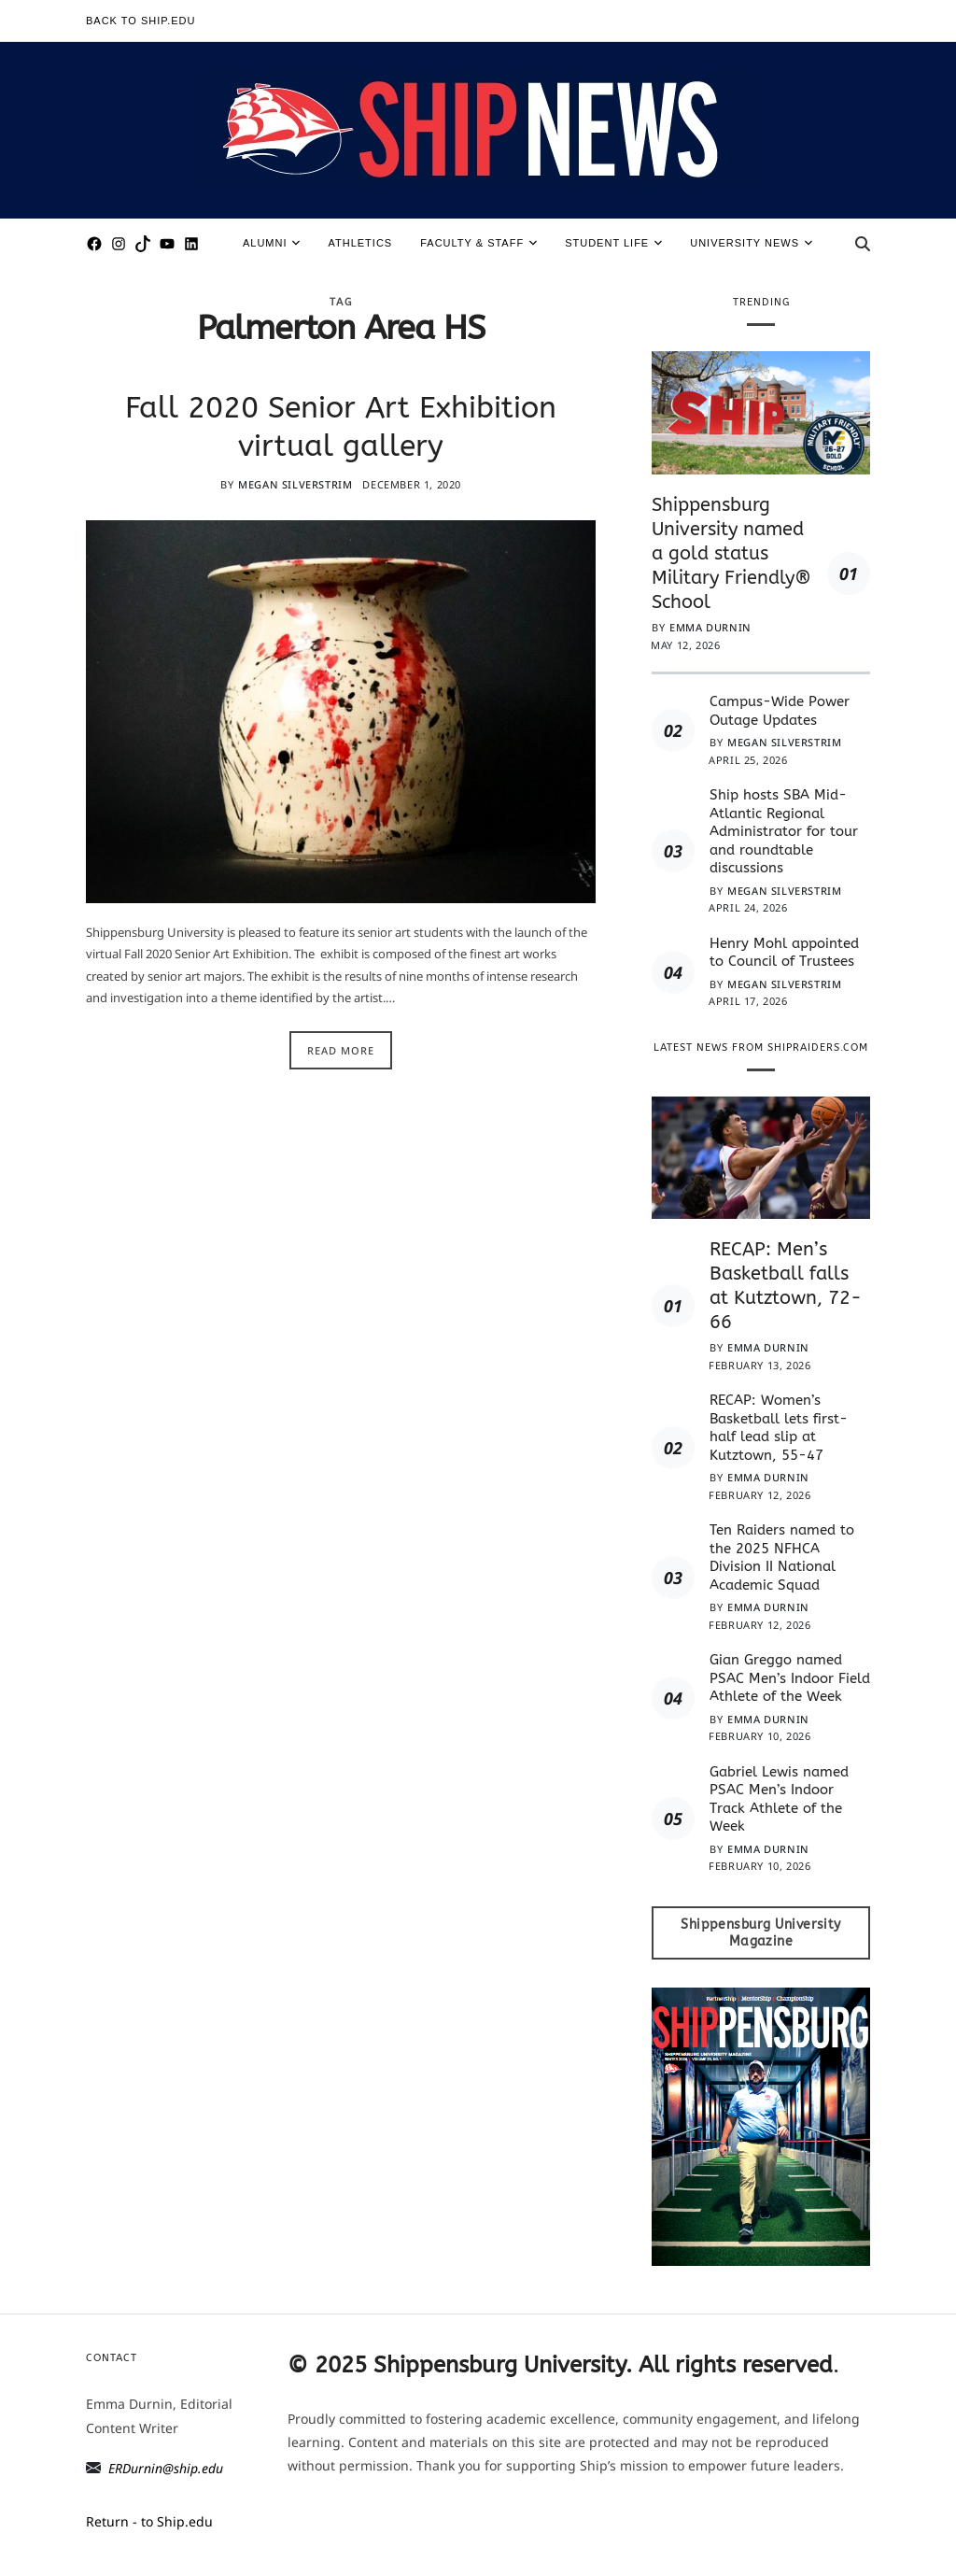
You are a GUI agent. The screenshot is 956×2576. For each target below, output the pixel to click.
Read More (340, 1050)
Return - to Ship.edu (149, 2521)
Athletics (360, 242)
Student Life (613, 242)
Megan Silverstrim (295, 484)
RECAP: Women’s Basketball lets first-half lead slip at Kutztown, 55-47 (779, 1428)
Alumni (272, 242)
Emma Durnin (710, 627)
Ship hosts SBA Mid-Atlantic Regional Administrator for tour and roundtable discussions (784, 831)
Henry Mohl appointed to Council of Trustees (784, 952)
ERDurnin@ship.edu (165, 2468)
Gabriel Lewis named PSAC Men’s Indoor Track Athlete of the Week (779, 1799)
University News (751, 242)
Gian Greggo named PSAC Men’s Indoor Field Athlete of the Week (790, 1678)
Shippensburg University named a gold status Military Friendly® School (731, 553)
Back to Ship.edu (140, 20)
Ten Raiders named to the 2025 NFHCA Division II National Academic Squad (782, 1557)
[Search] (862, 243)
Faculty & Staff (478, 242)
